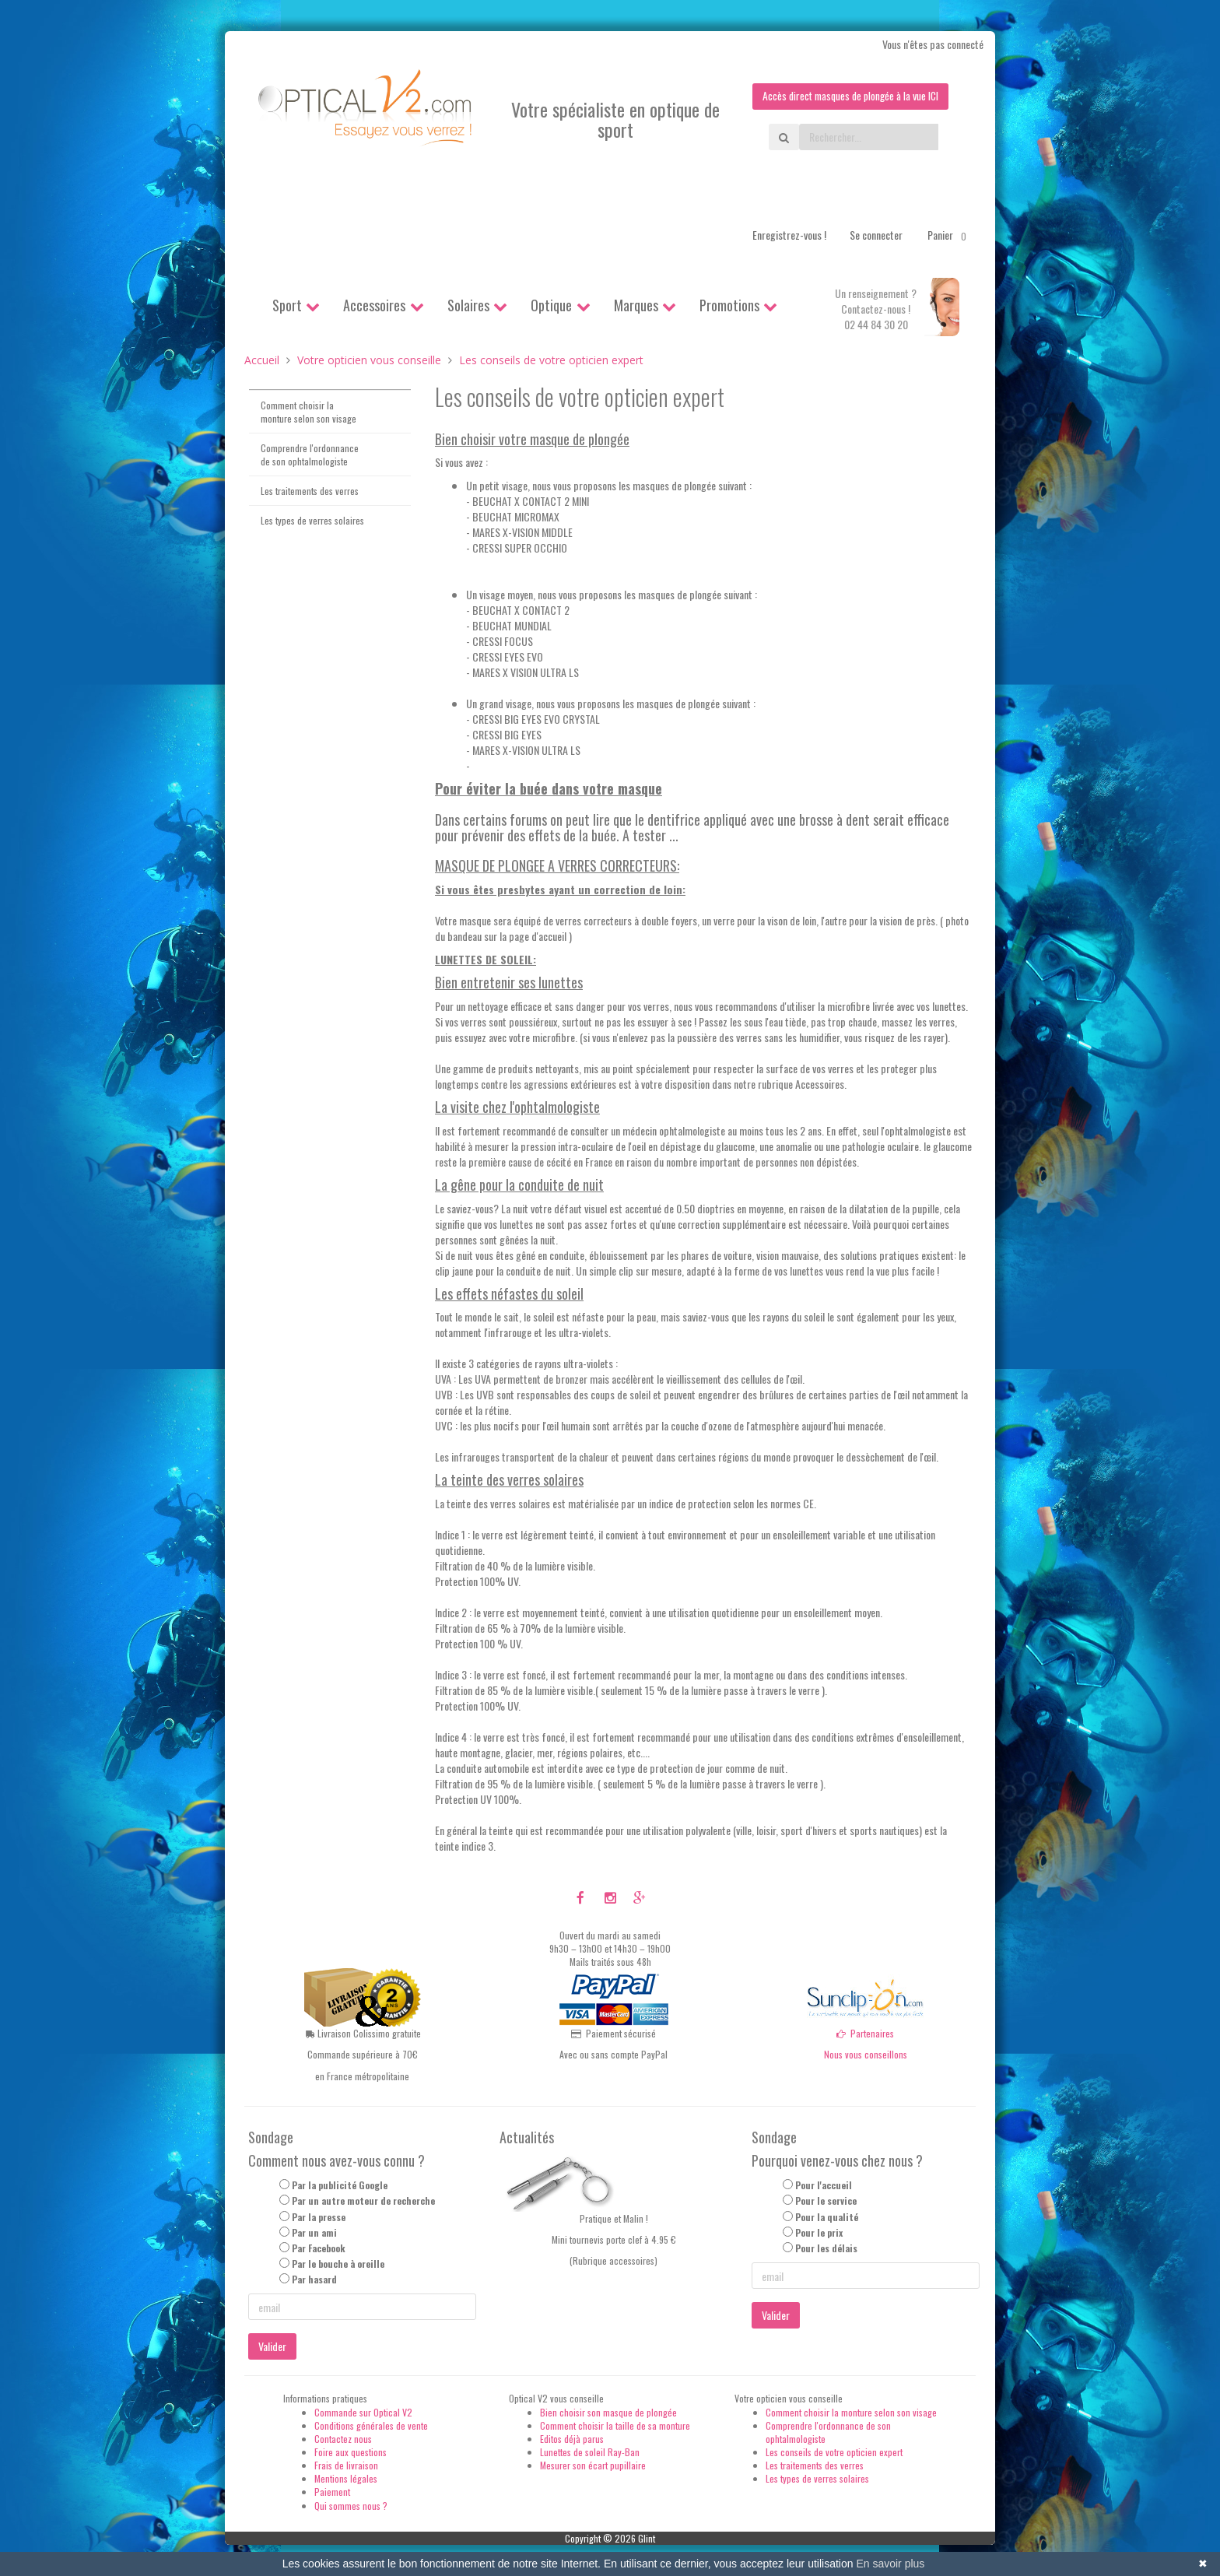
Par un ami (314, 2232)
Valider (272, 2347)
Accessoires (374, 305)
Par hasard (314, 2279)
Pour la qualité (826, 2216)
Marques (636, 305)
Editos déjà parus (572, 2438)
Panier (949, 235)
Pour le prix (819, 2232)
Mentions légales (345, 2479)
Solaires (468, 305)
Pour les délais (826, 2248)
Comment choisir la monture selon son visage (308, 411)
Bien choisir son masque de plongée (608, 2412)
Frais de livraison (346, 2465)
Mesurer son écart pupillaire (593, 2465)
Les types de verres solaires (312, 521)
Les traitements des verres (310, 491)
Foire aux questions (350, 2451)
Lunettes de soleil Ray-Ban (590, 2451)
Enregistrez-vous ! (789, 234)
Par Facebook (318, 2248)
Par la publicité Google (339, 2185)
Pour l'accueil (823, 2185)
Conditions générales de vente (371, 2425)
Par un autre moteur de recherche (363, 2201)
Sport (287, 305)
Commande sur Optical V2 (363, 2412)
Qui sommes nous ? (350, 2505)
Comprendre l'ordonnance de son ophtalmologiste (310, 454)
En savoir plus (890, 2563)
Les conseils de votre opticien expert (834, 2451)
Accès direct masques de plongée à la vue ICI (847, 96)
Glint (646, 2538)
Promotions (729, 305)
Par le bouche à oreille (338, 2263)
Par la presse (318, 2216)
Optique (551, 305)
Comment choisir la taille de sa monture (615, 2425)
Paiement (332, 2492)
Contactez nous (343, 2438)
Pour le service (826, 2201)
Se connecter (876, 234)
